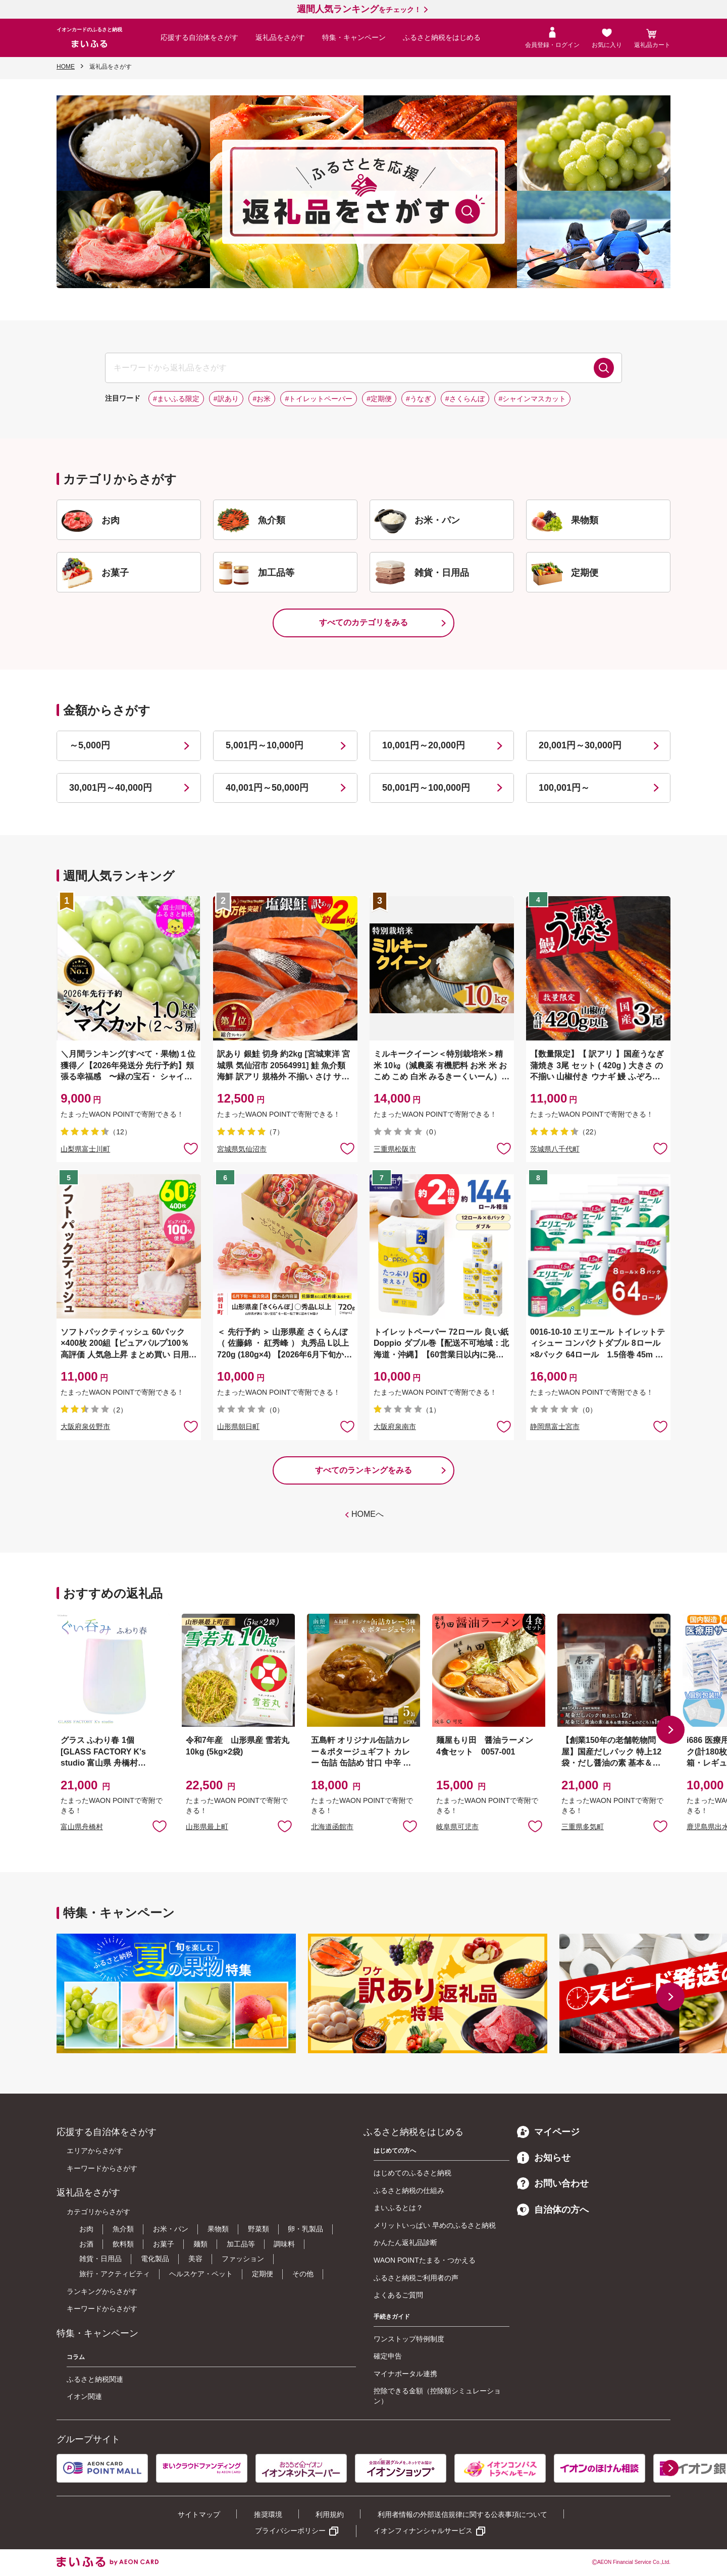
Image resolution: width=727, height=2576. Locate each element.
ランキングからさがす (102, 2291)
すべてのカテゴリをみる (363, 622)
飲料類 (123, 2244)
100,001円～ (564, 788)
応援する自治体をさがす (199, 37)
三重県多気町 (582, 1827)
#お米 (262, 399)
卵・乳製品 (305, 2229)
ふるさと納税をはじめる (442, 37)
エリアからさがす (95, 2151)
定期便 (262, 2274)
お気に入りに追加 (159, 1825)
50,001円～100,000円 (426, 788)
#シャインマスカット (532, 399)
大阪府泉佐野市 (85, 1426)
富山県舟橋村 (82, 1827)
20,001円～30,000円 (580, 745)
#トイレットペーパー (318, 399)
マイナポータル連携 (405, 2374)
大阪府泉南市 (395, 1426)
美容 (195, 2259)
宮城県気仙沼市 (242, 1149)
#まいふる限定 (176, 399)
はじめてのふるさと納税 (412, 2173)
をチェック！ (359, 10)
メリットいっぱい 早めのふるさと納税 (435, 2225)
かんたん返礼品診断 (405, 2242)
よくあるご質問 (398, 2295)
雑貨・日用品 (100, 2259)
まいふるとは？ (398, 2208)
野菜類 (258, 2229)
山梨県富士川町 (85, 1149)
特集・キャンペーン (354, 37)
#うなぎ (418, 399)
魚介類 (123, 2229)
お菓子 (163, 2244)
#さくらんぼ (465, 399)
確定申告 (388, 2356)
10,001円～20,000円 (423, 745)
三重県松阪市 (395, 1149)
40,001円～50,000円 (267, 788)
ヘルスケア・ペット (201, 2274)
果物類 (218, 2229)
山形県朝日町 (238, 1426)
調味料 (284, 2244)
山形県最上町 (207, 1827)
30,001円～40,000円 (110, 788)
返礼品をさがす (280, 37)
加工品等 (241, 2244)
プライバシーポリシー (290, 2531)
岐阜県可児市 (457, 1827)
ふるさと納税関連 (95, 2379)
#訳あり (226, 399)
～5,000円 (89, 745)
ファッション (243, 2259)
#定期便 (379, 399)
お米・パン (170, 2229)
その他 (303, 2274)
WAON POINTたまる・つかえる (425, 2260)
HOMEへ (367, 1514)
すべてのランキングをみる (363, 1470)
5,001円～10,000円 (264, 745)
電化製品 (155, 2259)
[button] (670, 1730)
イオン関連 (84, 2396)
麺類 (200, 2244)
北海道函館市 (332, 1827)
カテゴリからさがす (98, 2212)
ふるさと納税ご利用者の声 (416, 2278)
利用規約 (330, 2514)
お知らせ (543, 2158)
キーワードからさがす (102, 2168)
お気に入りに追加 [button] (190, 1148)
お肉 (86, 2229)
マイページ (548, 2132)
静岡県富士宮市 (555, 1426)
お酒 (86, 2244)
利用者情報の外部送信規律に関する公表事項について (462, 2514)
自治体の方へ (553, 2210)
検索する (604, 368)
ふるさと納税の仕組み (409, 2190)
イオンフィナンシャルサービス (423, 2531)
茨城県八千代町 (555, 1149)
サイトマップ (199, 2514)
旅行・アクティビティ (114, 2274)
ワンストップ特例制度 (409, 2339)
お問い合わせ (553, 2183)
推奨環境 (268, 2514)
